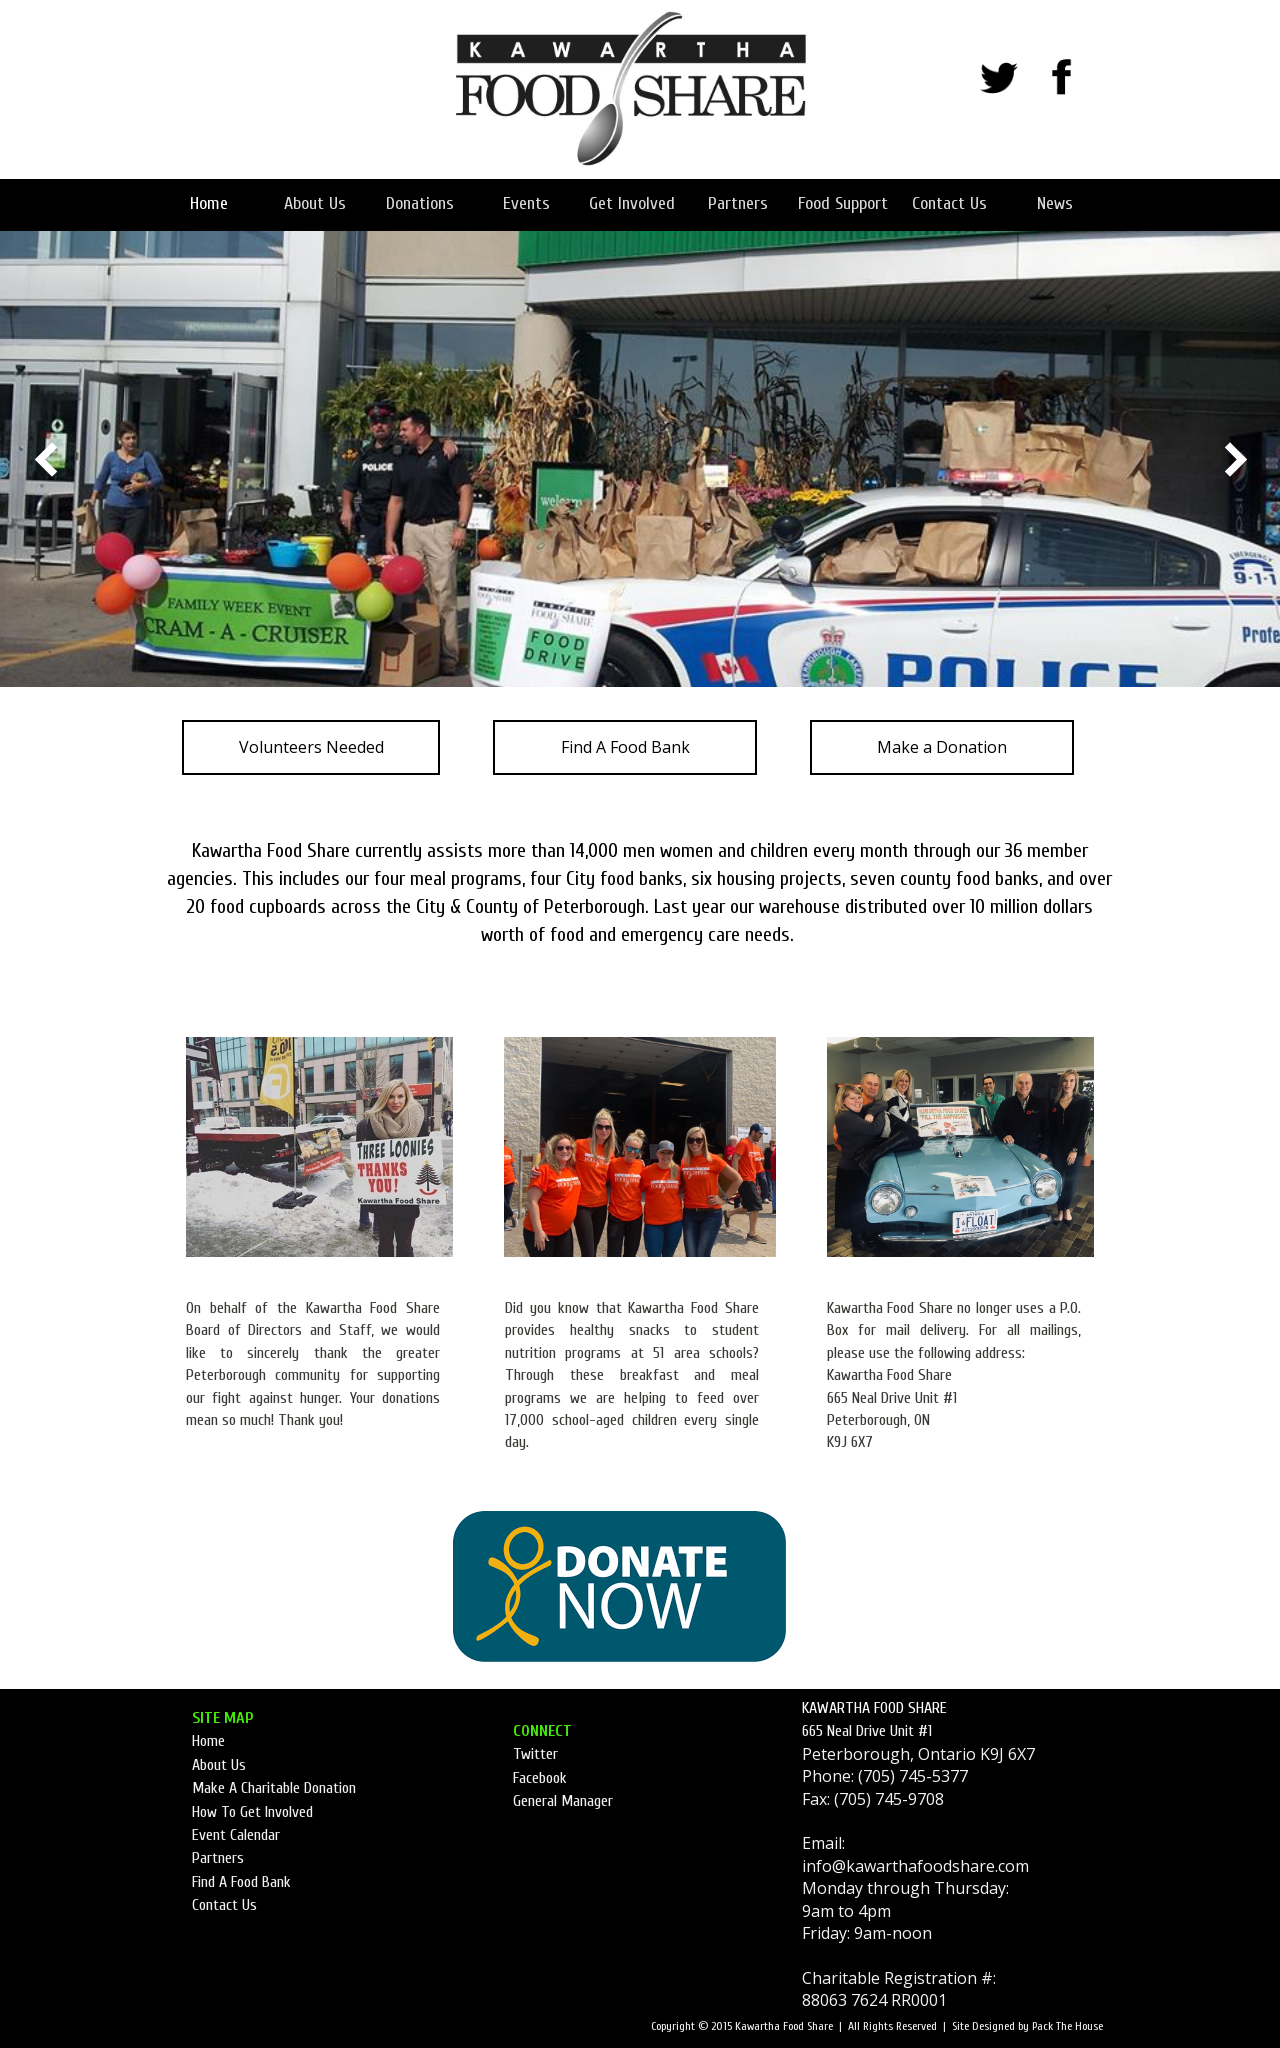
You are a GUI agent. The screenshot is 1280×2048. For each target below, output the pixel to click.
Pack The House (1067, 2026)
